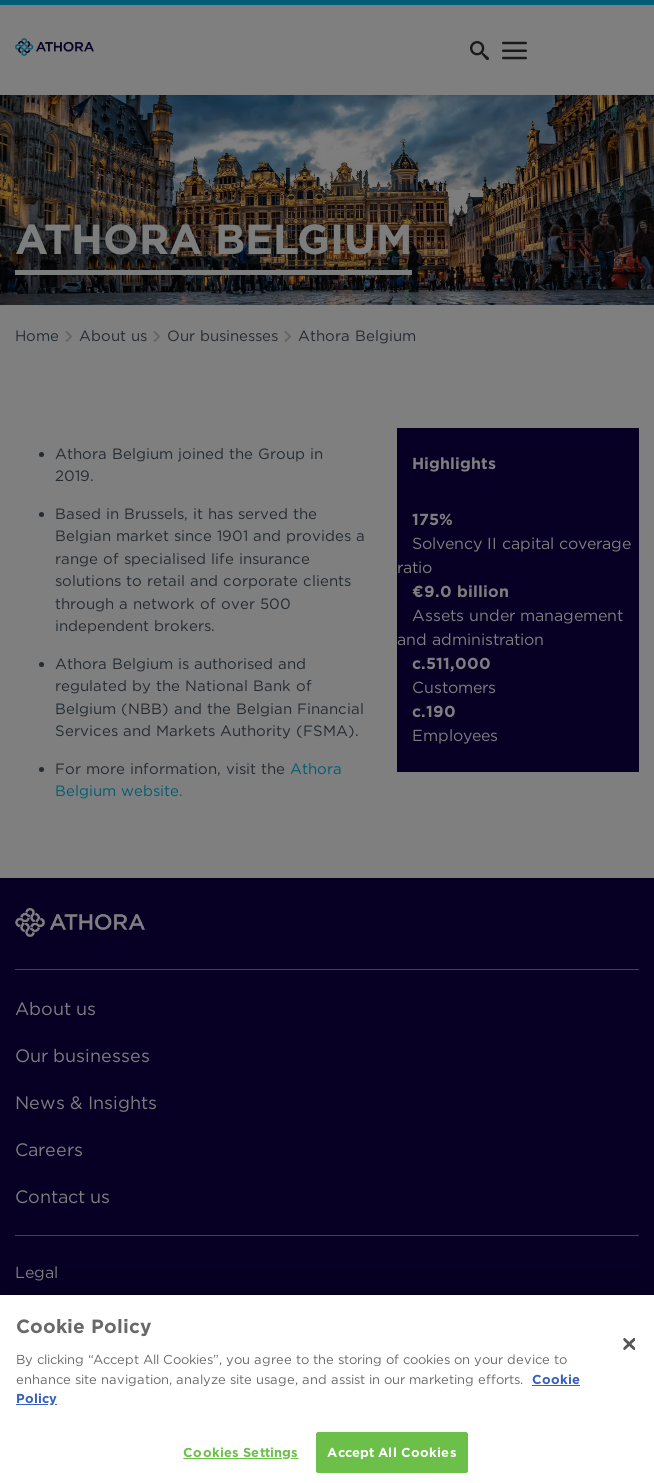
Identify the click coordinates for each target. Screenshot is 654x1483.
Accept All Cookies (391, 1457)
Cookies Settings (240, 1457)
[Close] (630, 1349)
